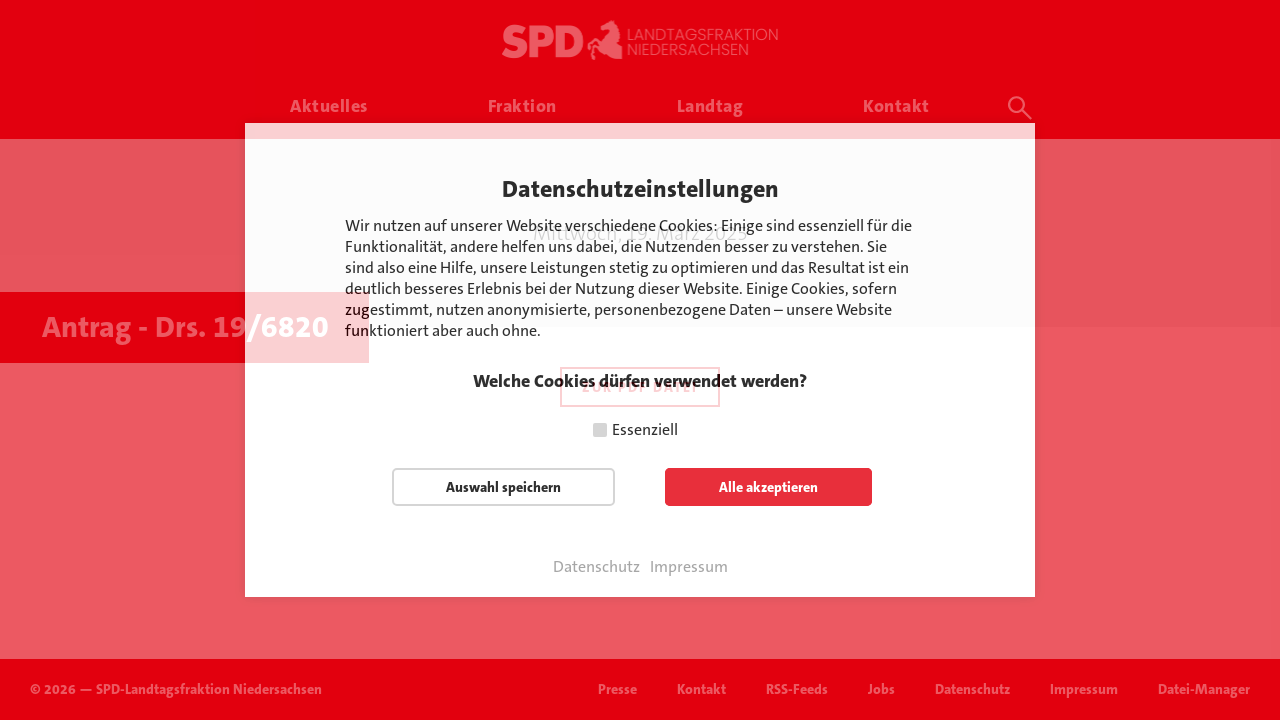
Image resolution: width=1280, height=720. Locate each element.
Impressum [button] (689, 567)
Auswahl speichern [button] (503, 487)
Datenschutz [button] (596, 567)
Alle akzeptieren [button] (768, 487)
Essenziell (645, 429)
